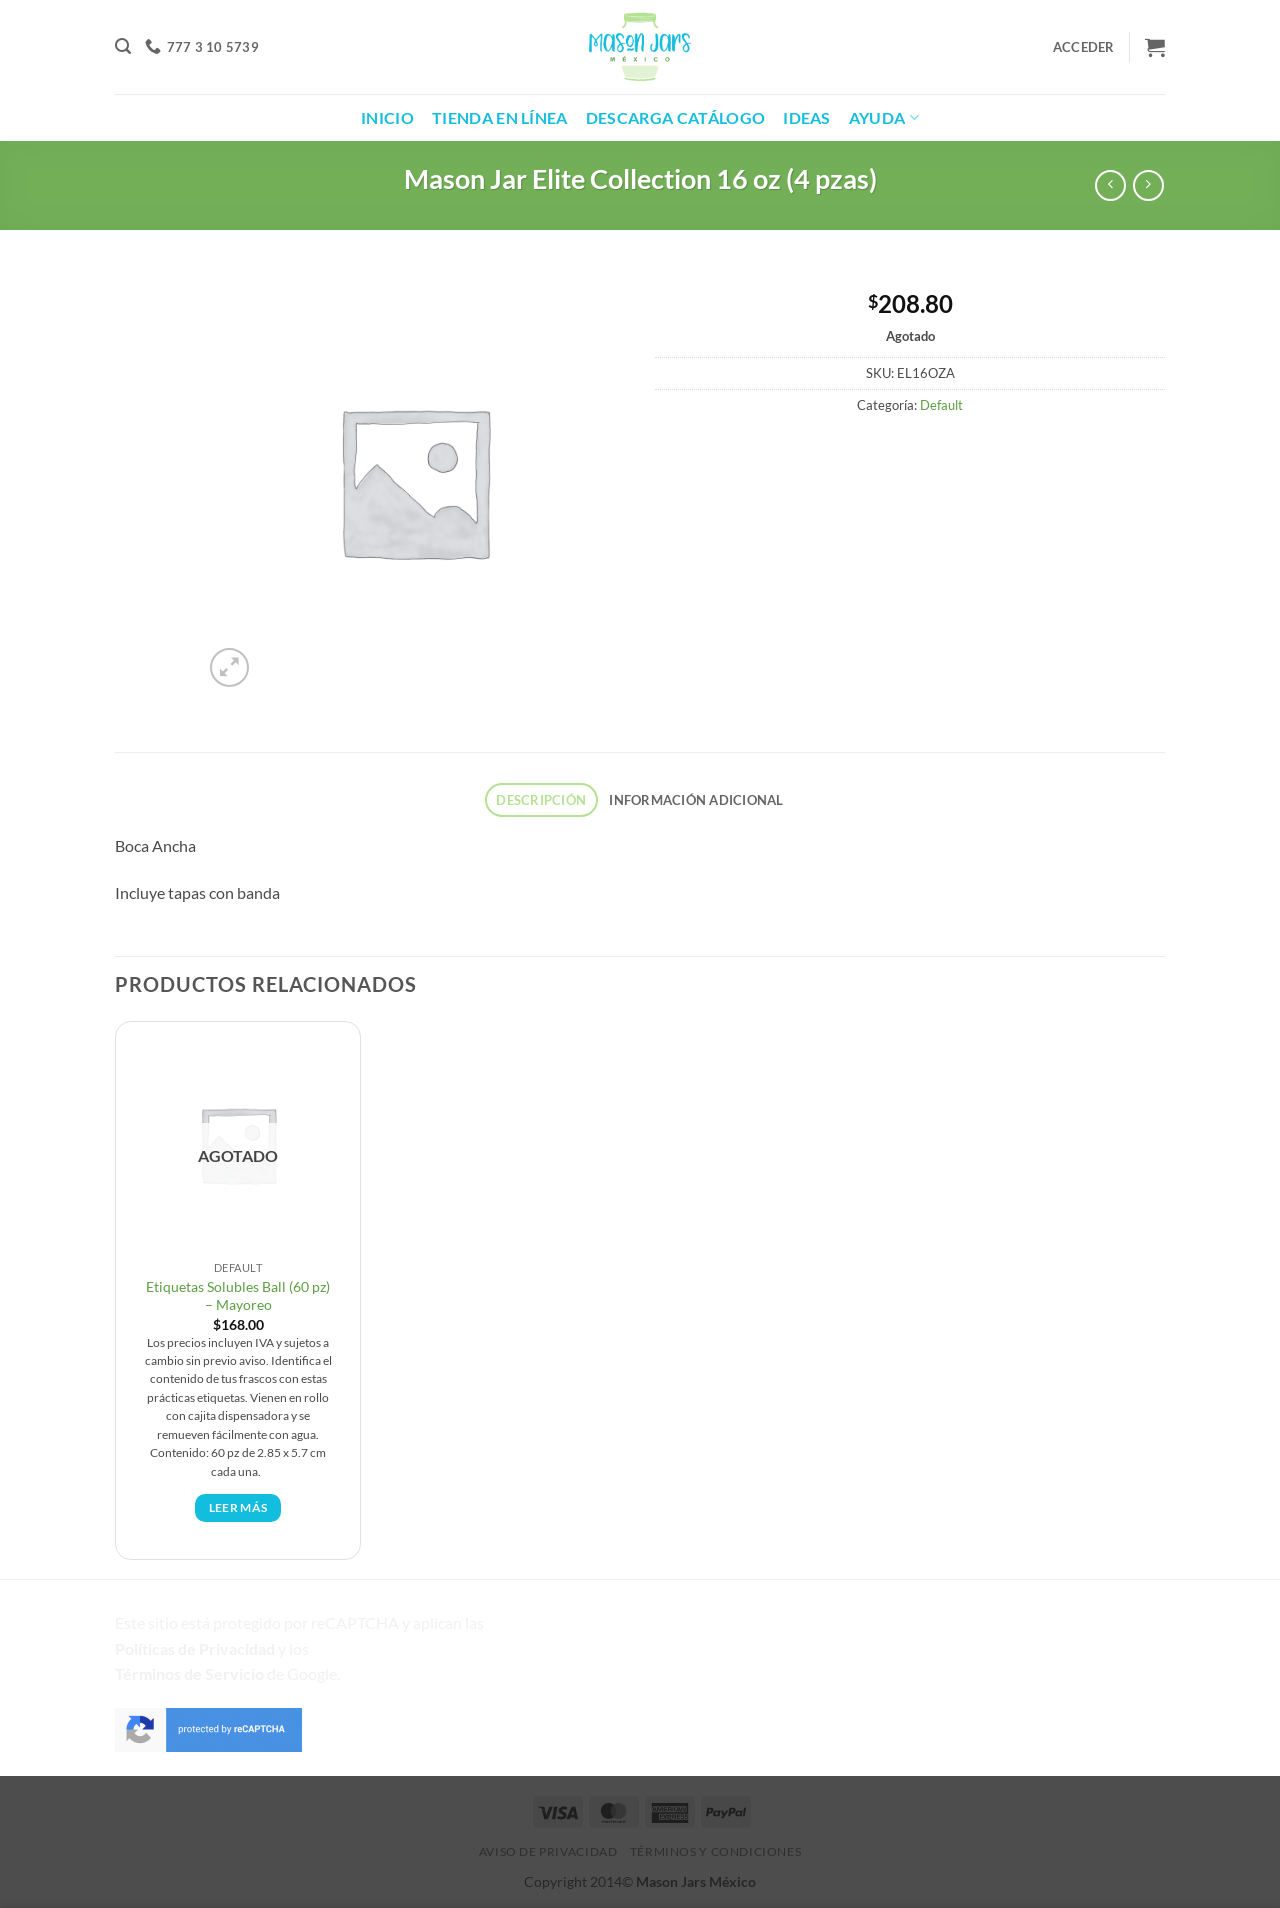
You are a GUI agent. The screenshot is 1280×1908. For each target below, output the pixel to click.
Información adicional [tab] (696, 800)
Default (941, 405)
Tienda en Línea (500, 117)
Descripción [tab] (541, 800)
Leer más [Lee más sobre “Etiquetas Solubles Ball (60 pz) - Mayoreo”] (238, 1507)
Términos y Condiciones (715, 1851)
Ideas (807, 117)
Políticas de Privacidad (195, 1648)
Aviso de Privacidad (548, 1851)
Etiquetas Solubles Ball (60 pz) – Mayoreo (238, 1296)
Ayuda (884, 118)
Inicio (387, 117)
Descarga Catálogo (675, 117)
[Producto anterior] (1148, 185)
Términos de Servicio (189, 1673)
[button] (123, 46)
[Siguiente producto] (1110, 185)
